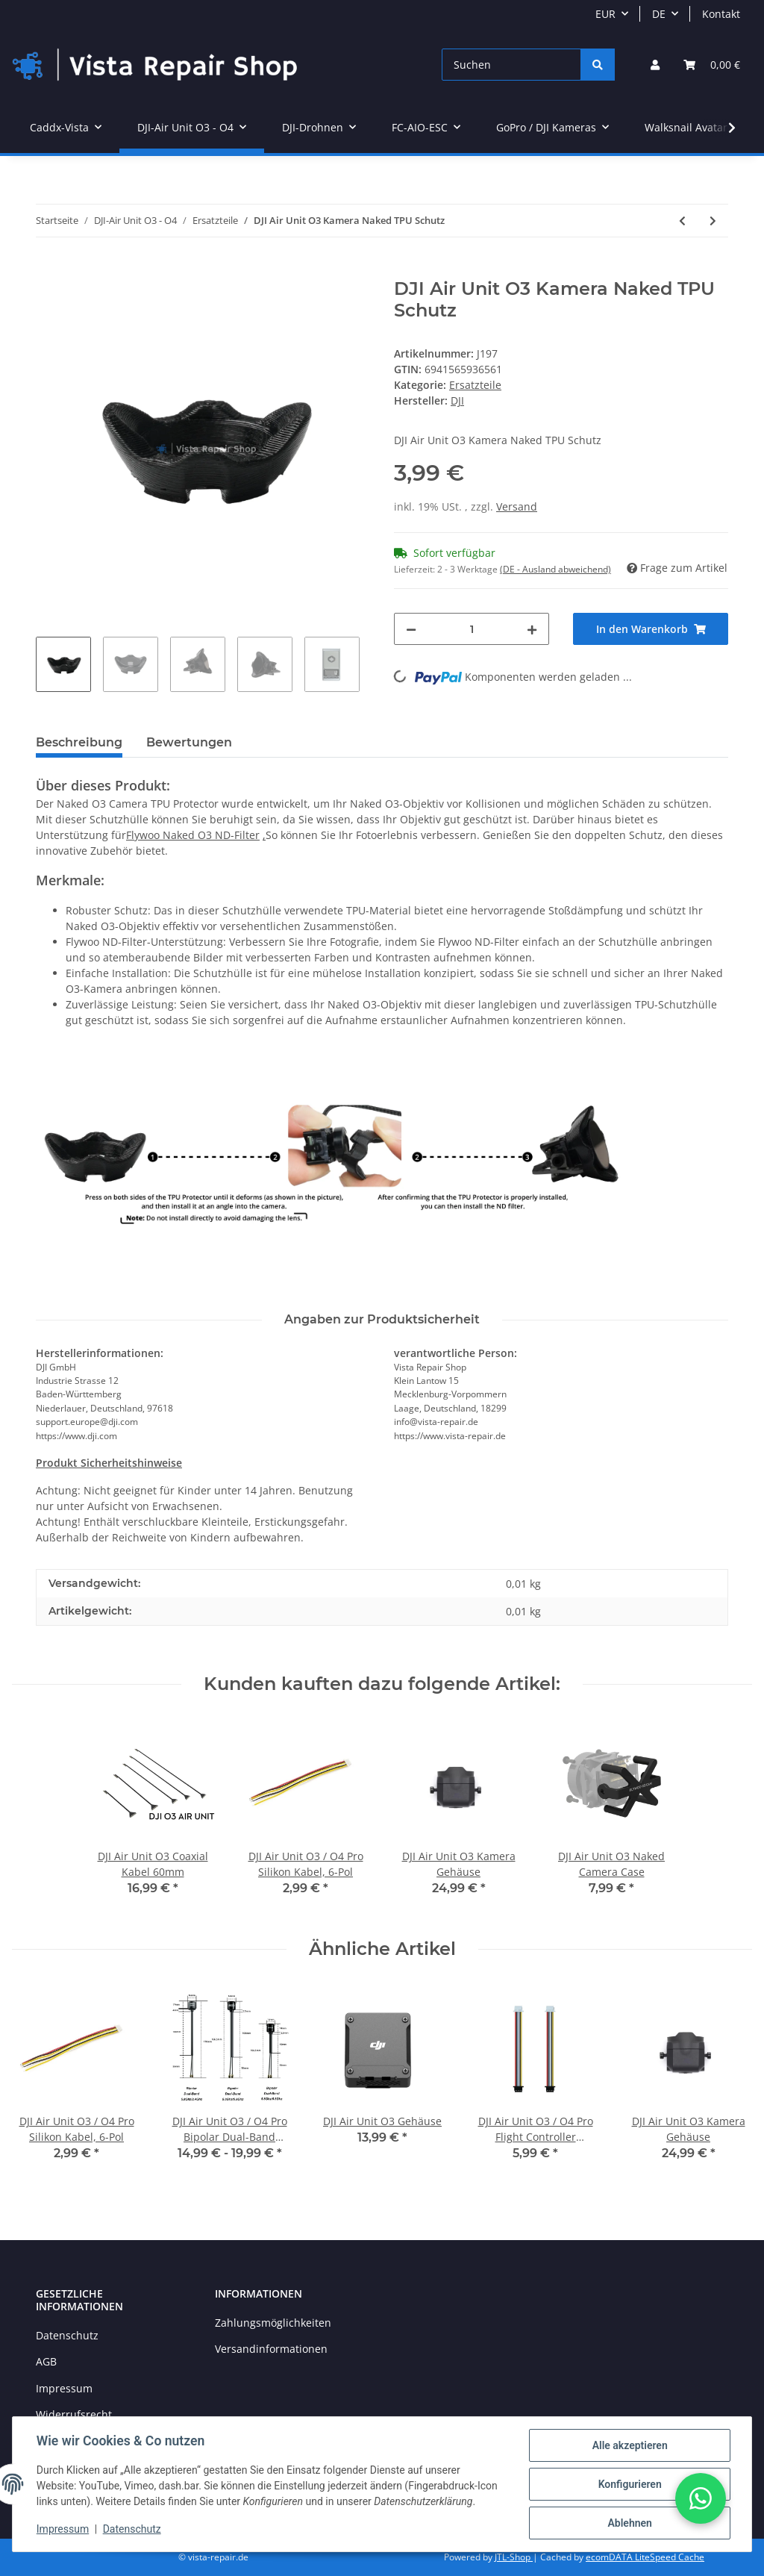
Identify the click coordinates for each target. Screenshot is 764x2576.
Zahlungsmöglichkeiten (273, 2322)
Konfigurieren (629, 2484)
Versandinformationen (271, 2349)
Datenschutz (67, 2335)
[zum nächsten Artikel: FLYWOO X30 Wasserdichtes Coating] (713, 221)
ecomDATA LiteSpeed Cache (645, 2557)
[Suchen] (511, 65)
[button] (655, 64)
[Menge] (471, 629)
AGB (46, 2361)
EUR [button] (605, 14)
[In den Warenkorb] (48, 270)
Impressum (64, 2388)
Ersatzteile (475, 385)
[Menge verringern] (411, 629)
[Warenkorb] (711, 64)
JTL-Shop (514, 2557)
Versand (516, 506)
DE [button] (659, 14)
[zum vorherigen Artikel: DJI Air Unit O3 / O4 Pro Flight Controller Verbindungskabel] (682, 221)
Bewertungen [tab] (189, 742)
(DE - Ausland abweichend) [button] (555, 569)
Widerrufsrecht (74, 2414)
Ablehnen (629, 2523)
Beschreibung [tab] (79, 742)
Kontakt (721, 14)
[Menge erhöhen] (532, 629)
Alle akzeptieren (629, 2445)
